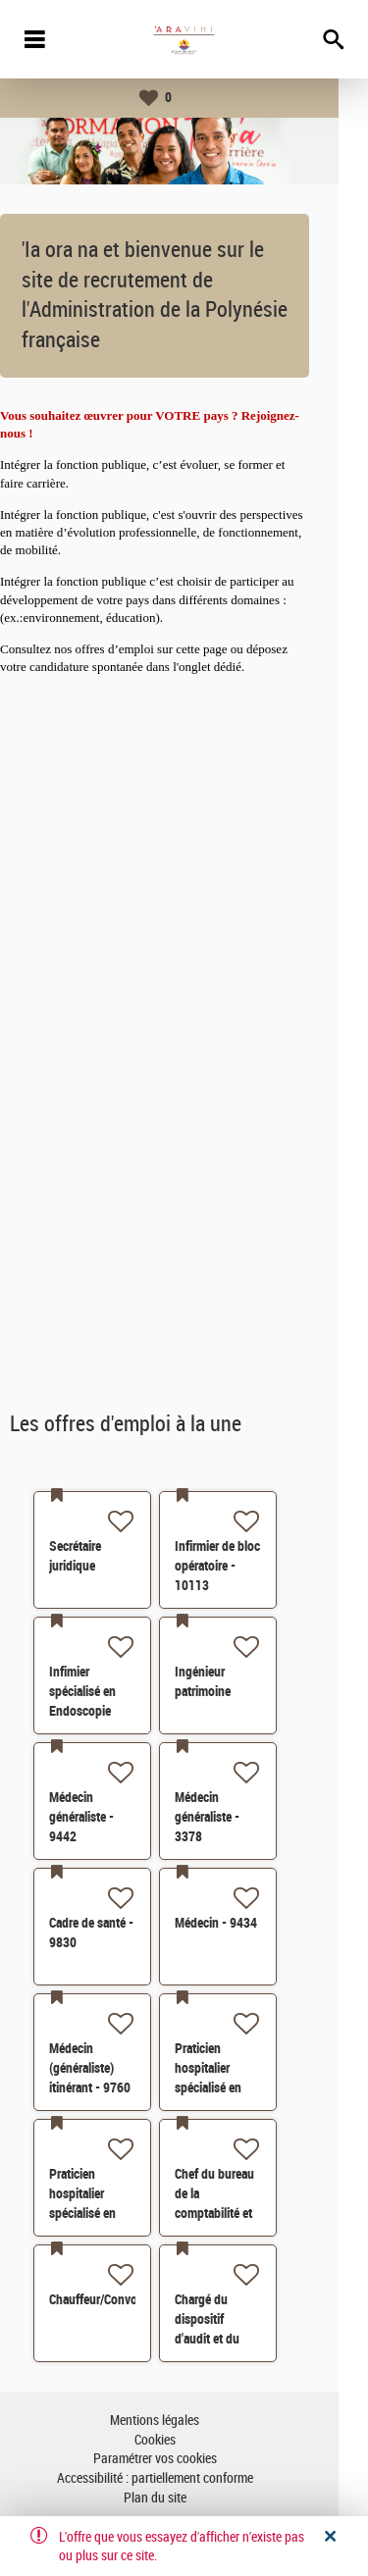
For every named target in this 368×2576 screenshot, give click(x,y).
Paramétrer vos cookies (184, 2458)
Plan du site (184, 2498)
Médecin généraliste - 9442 (111, 1816)
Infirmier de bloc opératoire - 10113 (246, 1565)
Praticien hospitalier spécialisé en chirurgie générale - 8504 (245, 2087)
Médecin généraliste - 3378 (236, 1816)
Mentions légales (184, 2420)
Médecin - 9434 (245, 1923)
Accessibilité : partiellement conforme (184, 2478)
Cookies (184, 2440)
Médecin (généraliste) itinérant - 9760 (119, 2067)
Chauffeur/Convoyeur (134, 2299)
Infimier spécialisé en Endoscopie (112, 1691)
